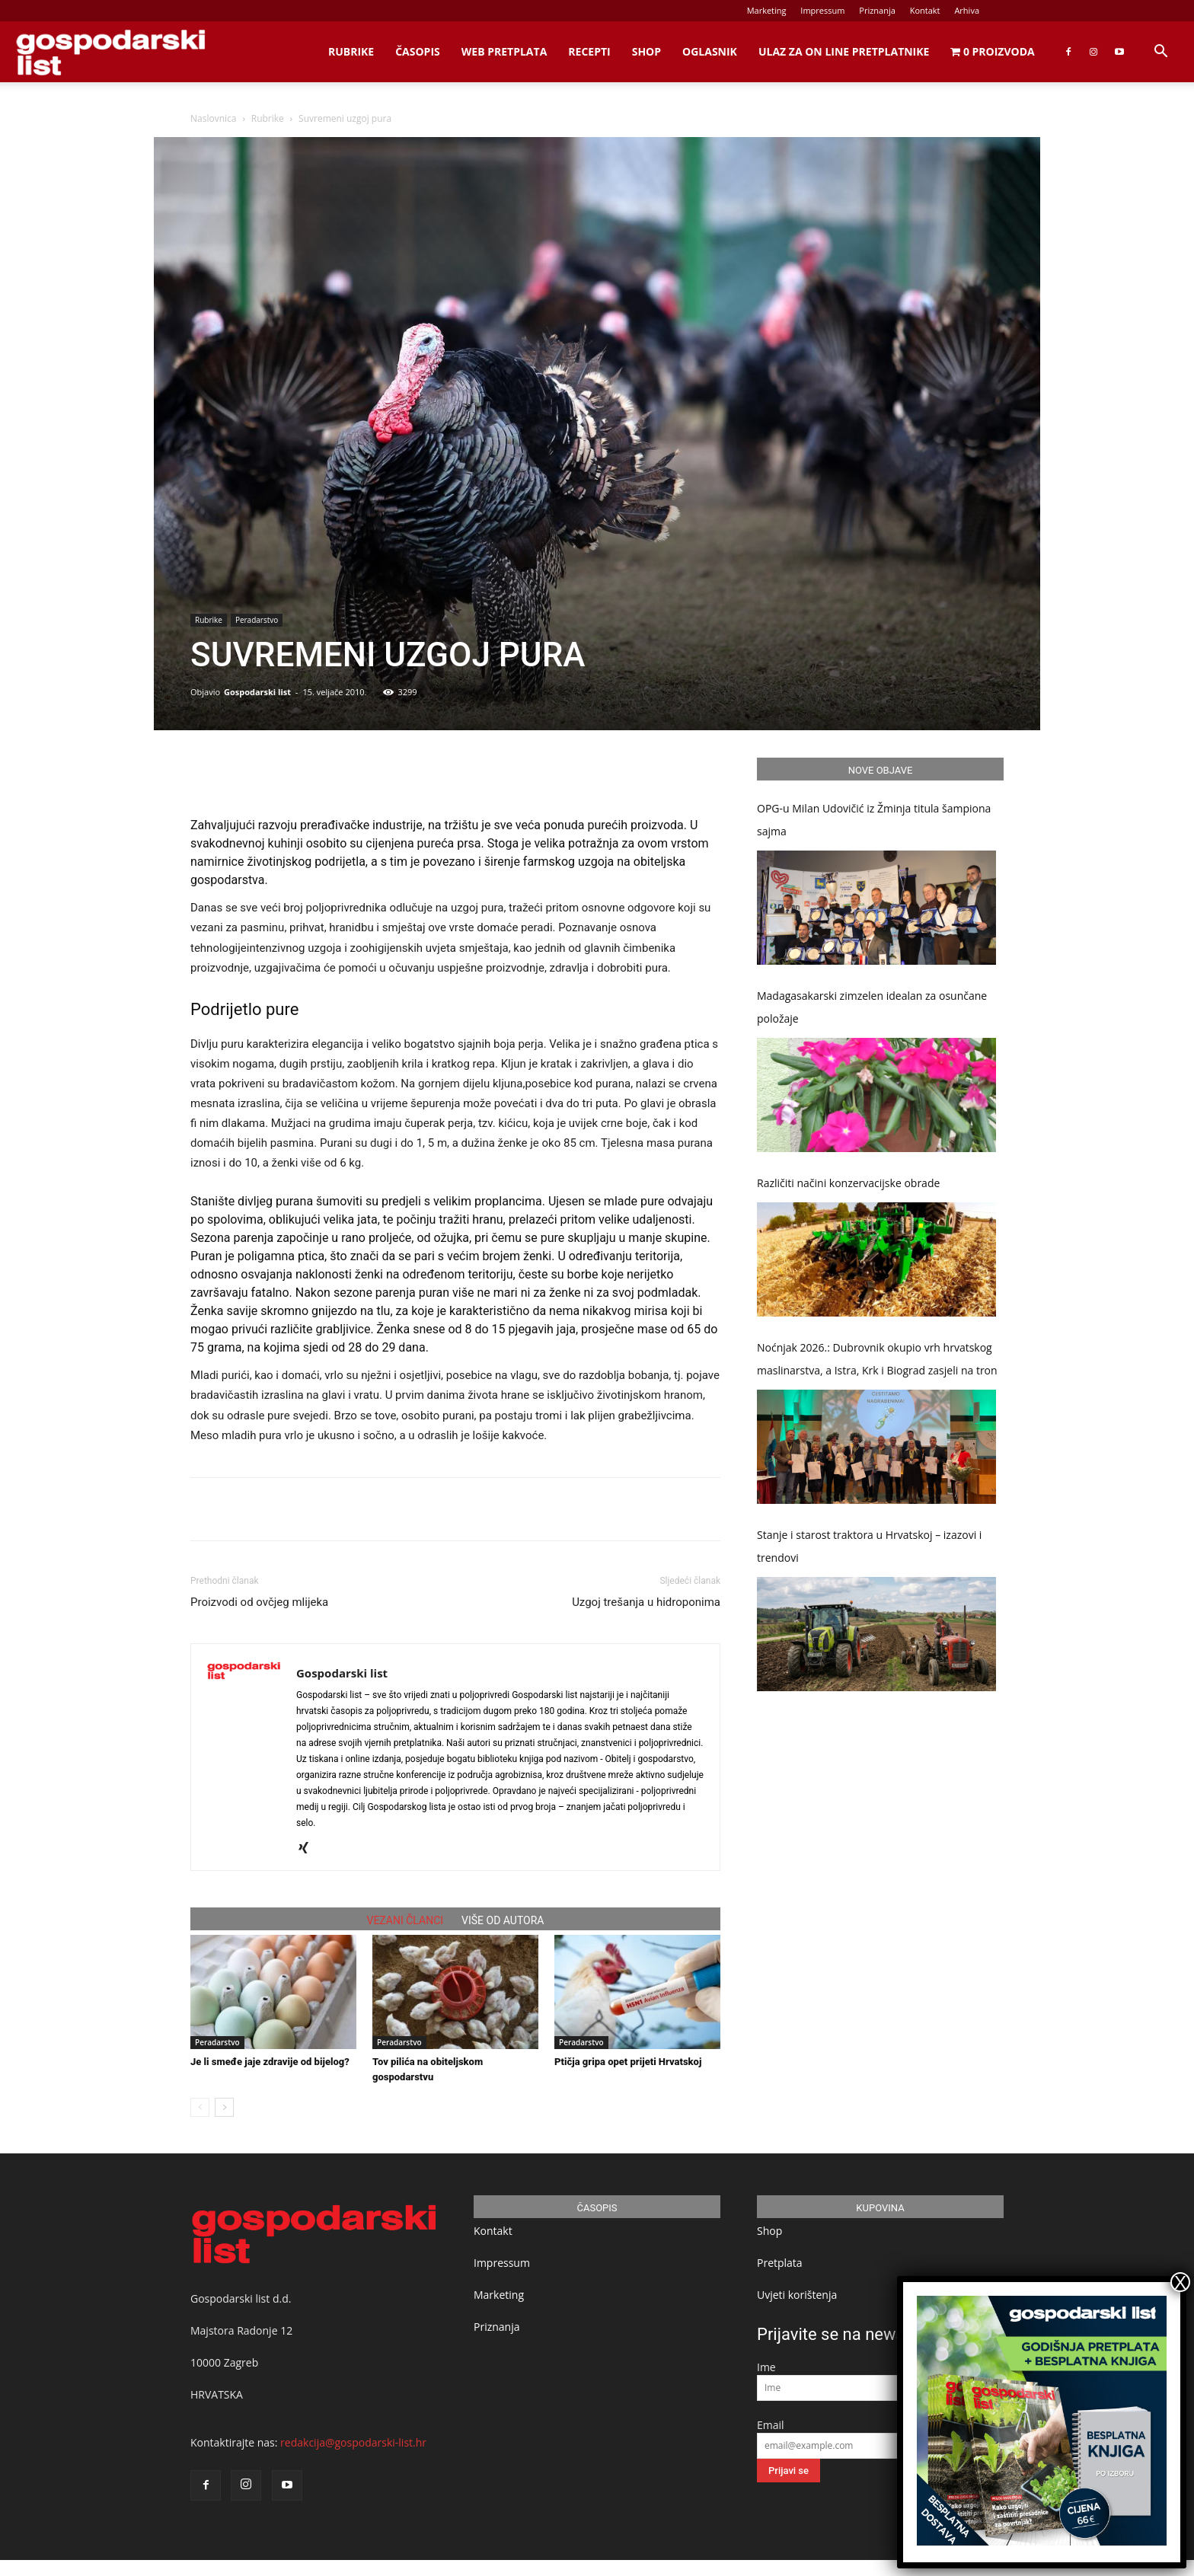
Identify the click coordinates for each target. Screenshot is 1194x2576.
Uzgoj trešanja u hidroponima (646, 1602)
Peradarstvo (256, 619)
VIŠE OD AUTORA (502, 1920)
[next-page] (224, 2107)
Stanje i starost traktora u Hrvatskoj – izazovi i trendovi (869, 1546)
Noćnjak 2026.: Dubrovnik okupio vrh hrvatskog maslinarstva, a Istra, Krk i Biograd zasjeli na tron (877, 1358)
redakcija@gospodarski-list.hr (353, 2442)
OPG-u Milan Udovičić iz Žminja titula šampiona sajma (874, 819)
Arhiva (966, 10)
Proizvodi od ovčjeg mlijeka (259, 1602)
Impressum (822, 10)
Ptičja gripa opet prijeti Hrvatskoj (627, 2061)
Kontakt (925, 10)
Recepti (589, 51)
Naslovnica (213, 118)
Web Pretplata (504, 51)
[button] (1160, 53)
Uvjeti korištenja (797, 2294)
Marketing (767, 10)
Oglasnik (709, 51)
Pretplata (780, 2262)
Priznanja (877, 10)
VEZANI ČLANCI (405, 1920)
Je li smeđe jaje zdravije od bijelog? (270, 2061)
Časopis (417, 51)
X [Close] (1180, 2282)
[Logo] (110, 52)
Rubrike (351, 51)
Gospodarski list (257, 691)
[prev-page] (199, 2107)
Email (770, 2425)
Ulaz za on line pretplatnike (843, 51)
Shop (646, 51)
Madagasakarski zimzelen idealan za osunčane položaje (872, 1007)
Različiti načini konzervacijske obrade (848, 1183)
